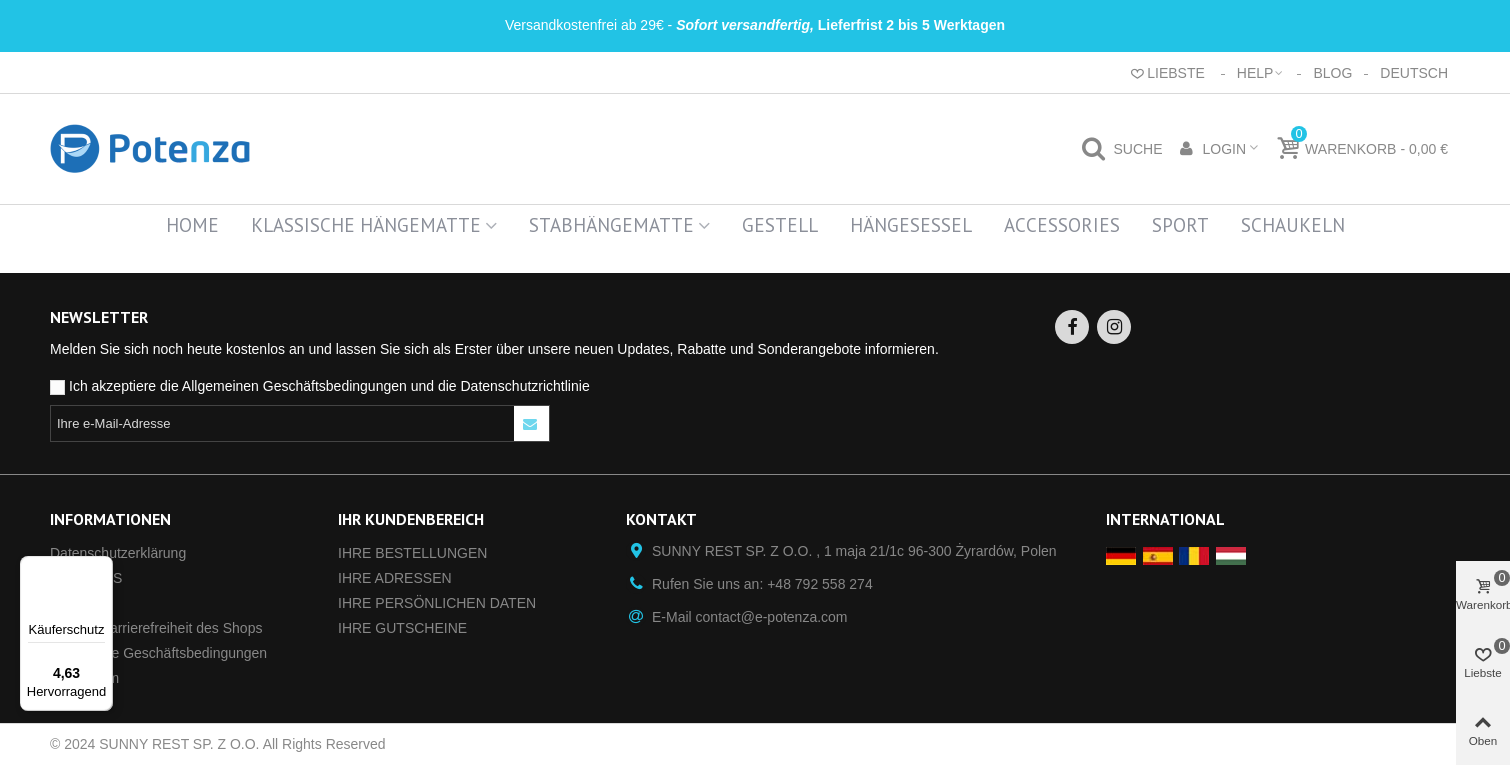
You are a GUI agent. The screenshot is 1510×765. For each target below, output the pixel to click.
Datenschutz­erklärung (118, 553)
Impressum (84, 678)
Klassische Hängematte (366, 225)
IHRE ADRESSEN (395, 578)
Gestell (780, 225)
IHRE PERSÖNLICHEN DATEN (437, 603)
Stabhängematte (611, 225)
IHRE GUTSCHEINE (402, 628)
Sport (1180, 225)
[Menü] (101, 568)
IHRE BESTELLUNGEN (412, 553)
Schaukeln (1293, 225)
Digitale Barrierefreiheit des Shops (156, 628)
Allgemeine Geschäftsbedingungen (158, 653)
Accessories (1062, 225)
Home (192, 225)
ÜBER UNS (86, 578)
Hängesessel (911, 225)
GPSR (70, 603)
